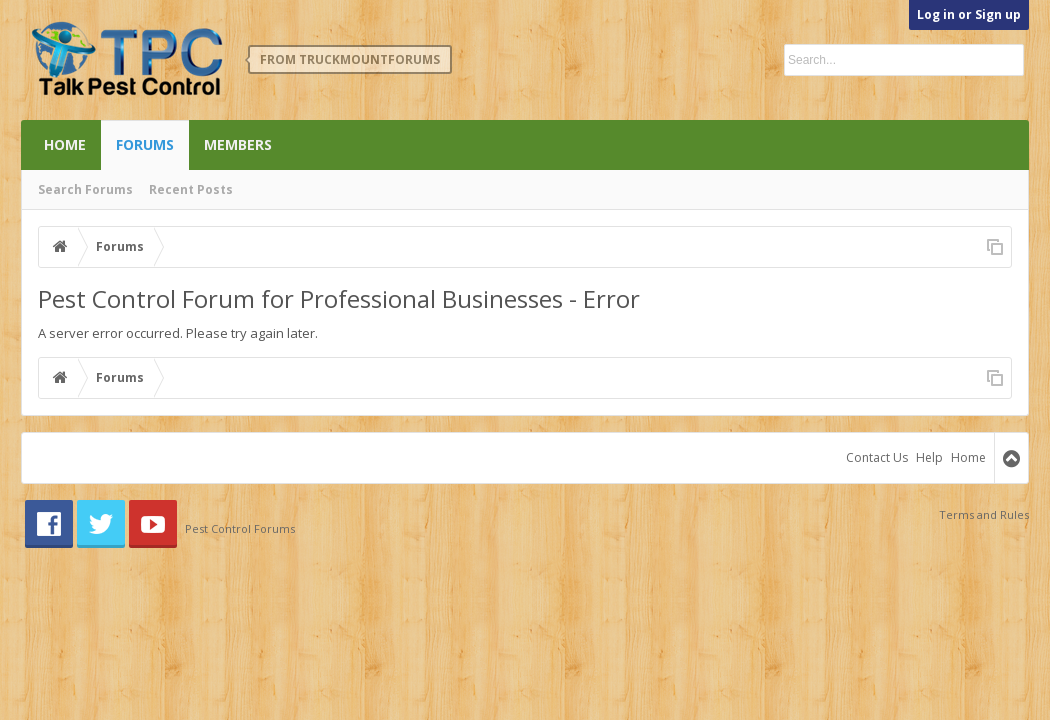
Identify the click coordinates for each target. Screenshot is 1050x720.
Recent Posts (191, 189)
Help (929, 457)
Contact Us (877, 457)
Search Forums (85, 189)
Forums (145, 144)
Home (65, 144)
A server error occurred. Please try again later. (178, 333)
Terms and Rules (984, 514)
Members (238, 144)
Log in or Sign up (969, 14)
